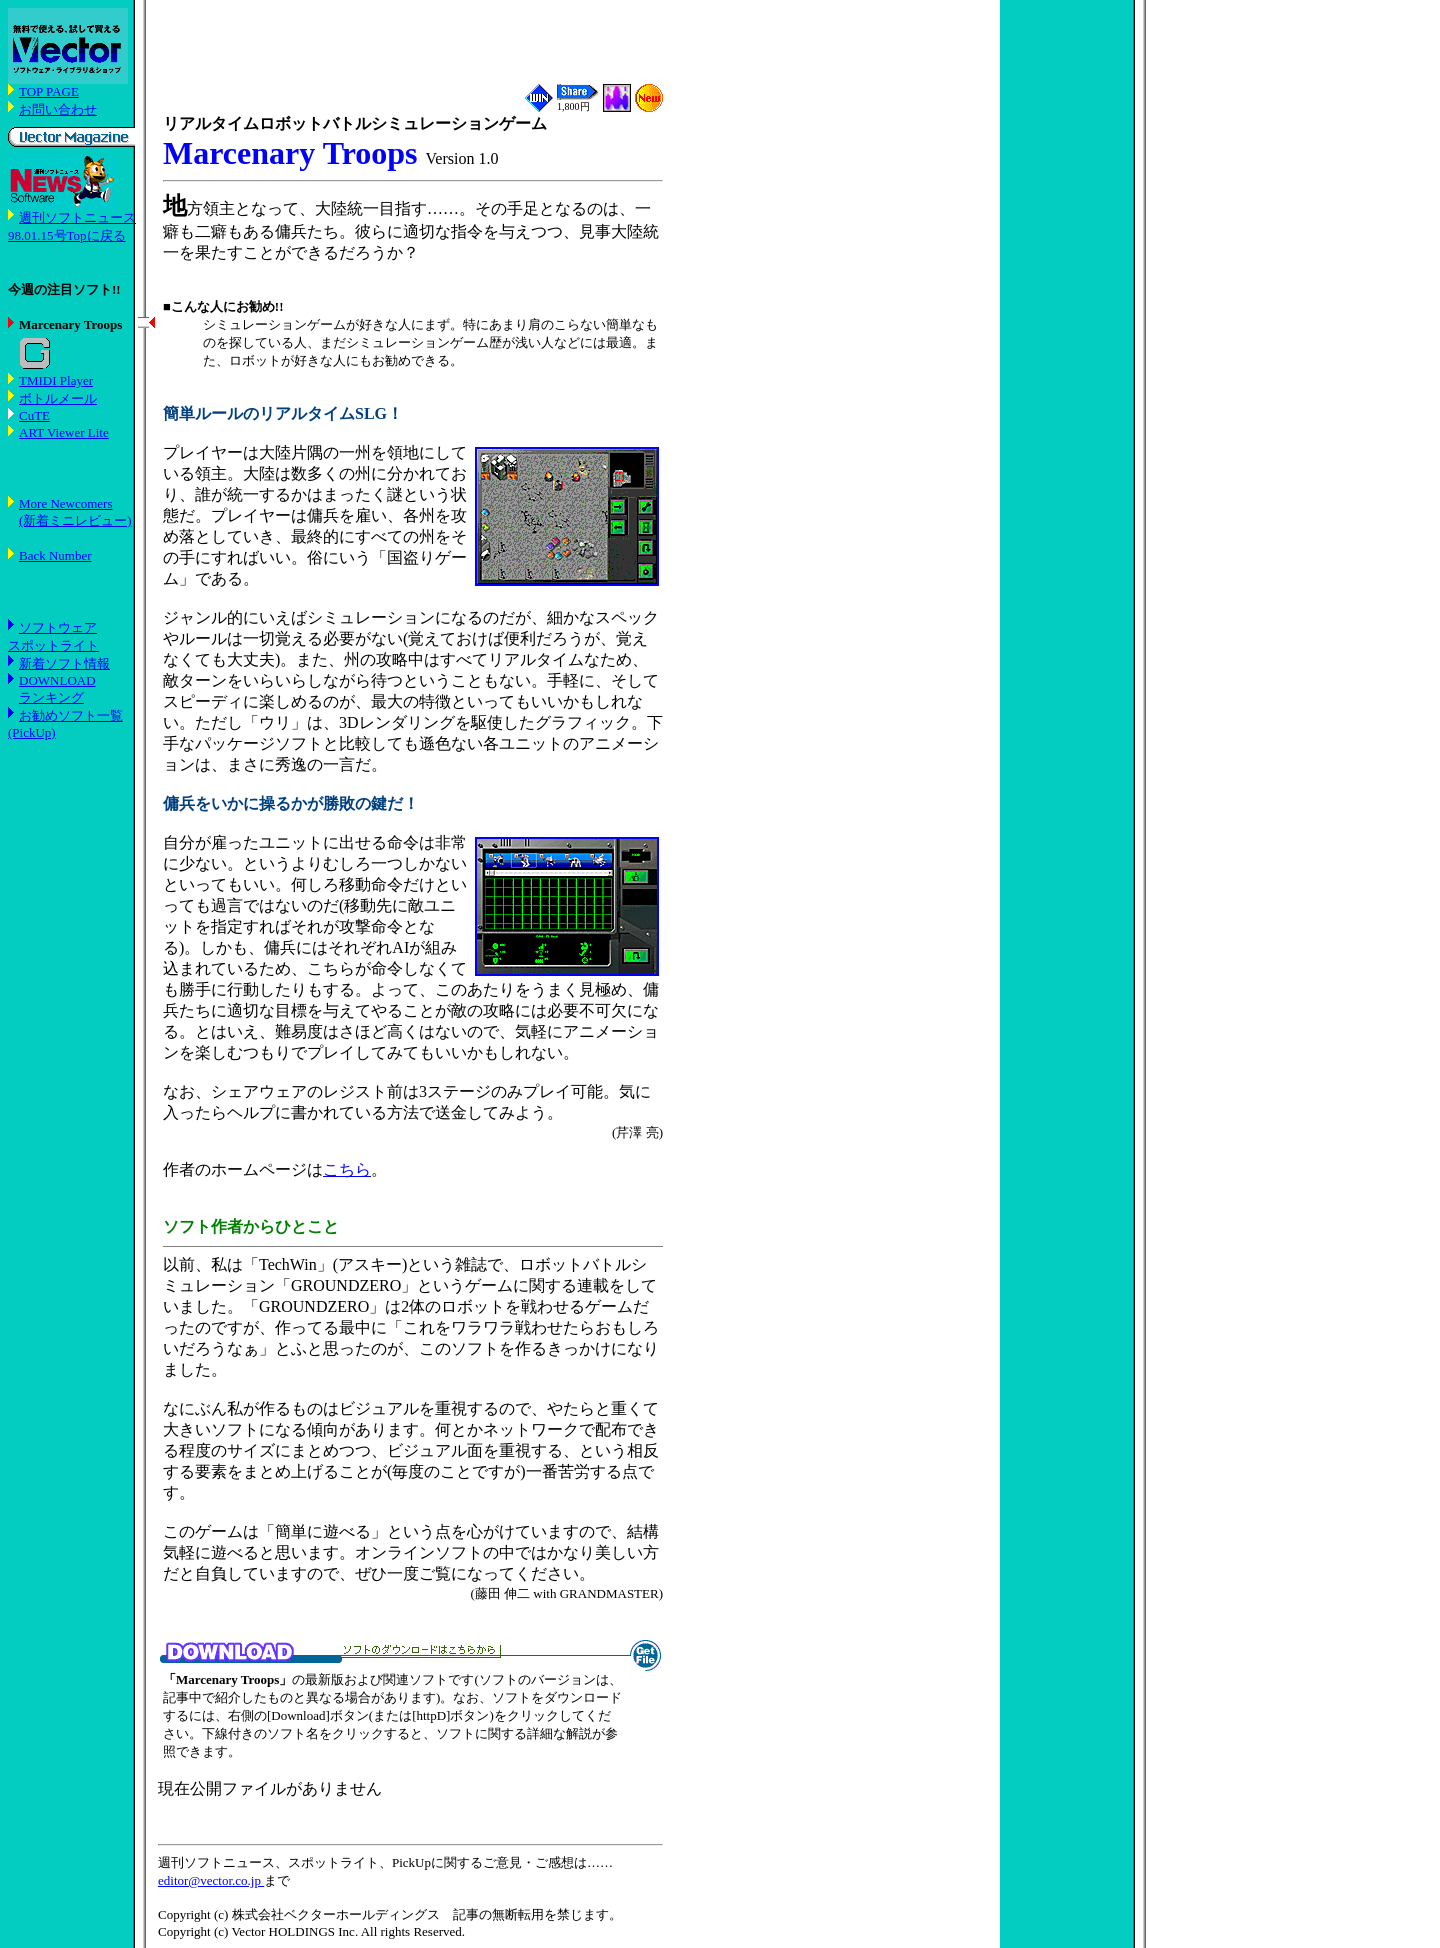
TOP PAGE (49, 91)
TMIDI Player (56, 380)
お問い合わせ (58, 109)
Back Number (55, 555)
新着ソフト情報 (64, 663)
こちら (347, 1169)
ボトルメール (58, 398)
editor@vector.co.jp (211, 1880)
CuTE (34, 415)
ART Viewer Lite (64, 432)
